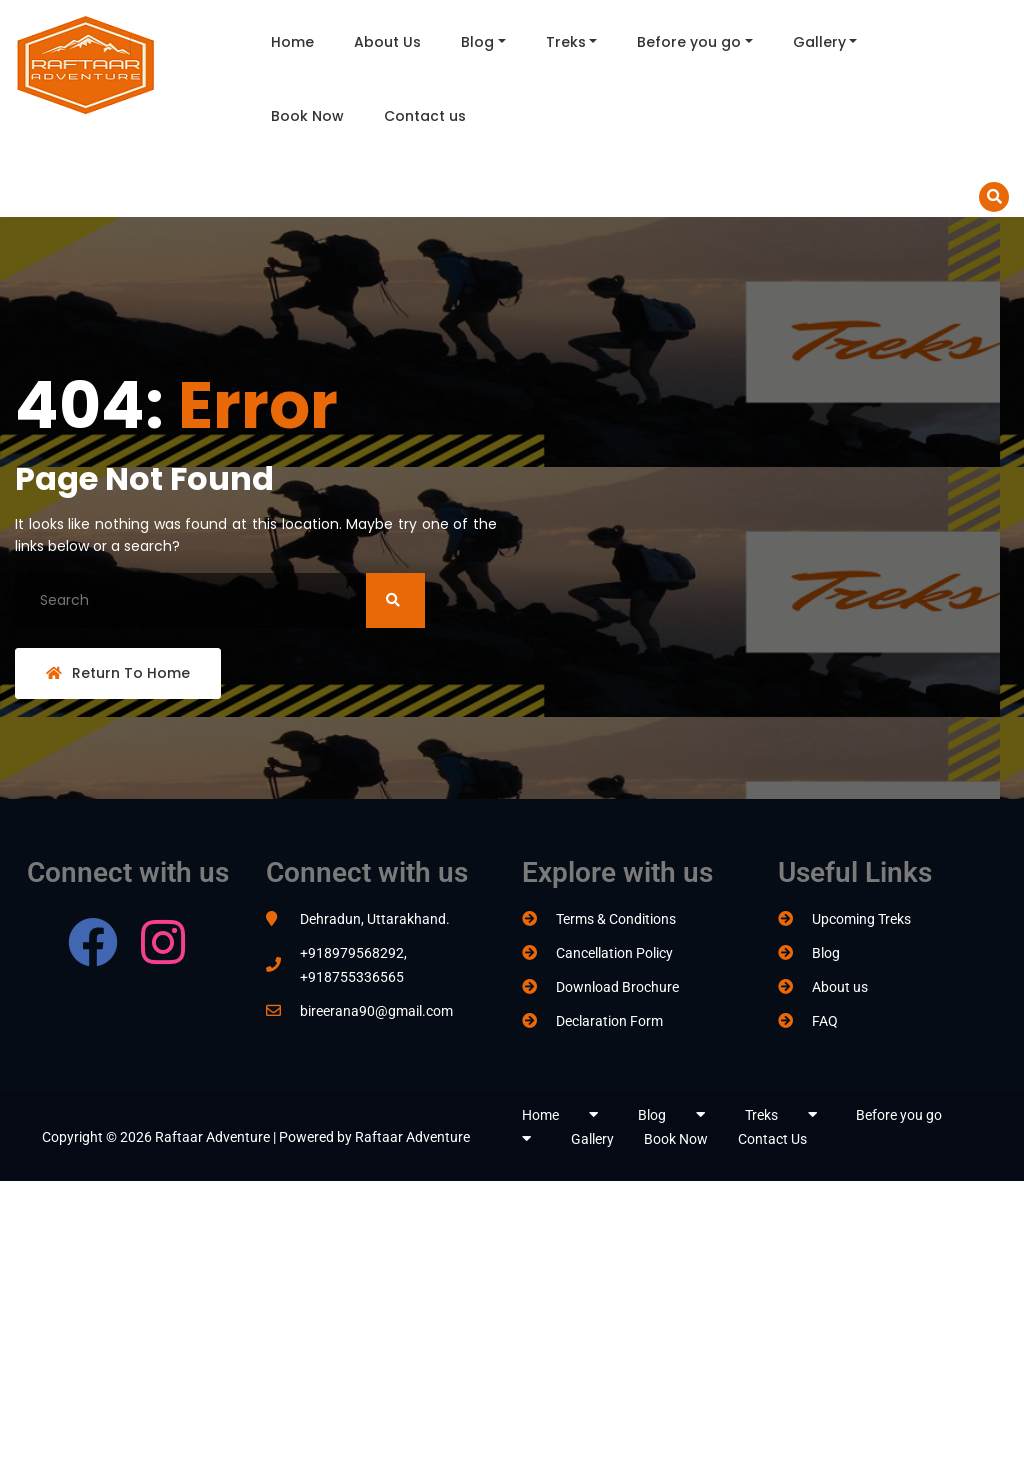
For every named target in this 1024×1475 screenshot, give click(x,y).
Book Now (307, 116)
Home (292, 42)
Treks (566, 42)
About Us (387, 42)
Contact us (425, 116)
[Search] (220, 600)
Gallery (819, 42)
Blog (477, 42)
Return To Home (118, 673)
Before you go (689, 42)
